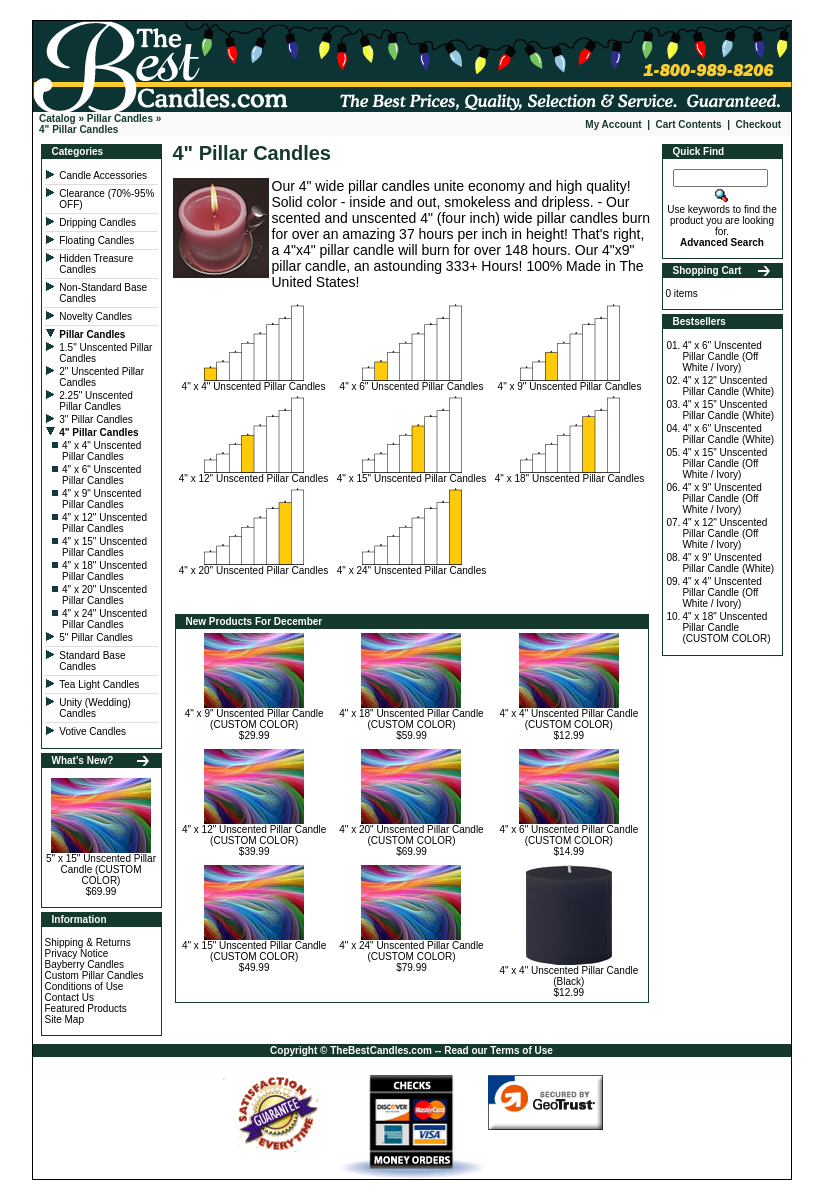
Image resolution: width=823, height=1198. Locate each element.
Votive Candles (94, 731)
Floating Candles (98, 240)
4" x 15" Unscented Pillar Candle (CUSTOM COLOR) (254, 951)
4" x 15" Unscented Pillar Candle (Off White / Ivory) (724, 463)
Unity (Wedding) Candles (95, 708)
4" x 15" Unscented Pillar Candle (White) (728, 410)
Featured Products (86, 1008)
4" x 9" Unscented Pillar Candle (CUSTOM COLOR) (254, 719)
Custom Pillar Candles (94, 975)
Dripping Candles (97, 222)
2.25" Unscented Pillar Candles (96, 401)
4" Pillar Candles (78, 129)
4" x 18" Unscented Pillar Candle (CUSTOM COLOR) (411, 719)
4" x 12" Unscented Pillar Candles (104, 523)
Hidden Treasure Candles (96, 264)
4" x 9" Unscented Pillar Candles (101, 499)
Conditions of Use (84, 986)
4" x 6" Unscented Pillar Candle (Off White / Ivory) (721, 356)
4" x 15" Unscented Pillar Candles (104, 547)
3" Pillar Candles (97, 419)
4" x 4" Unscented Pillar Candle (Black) (568, 976)
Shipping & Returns (88, 942)
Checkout (759, 124)
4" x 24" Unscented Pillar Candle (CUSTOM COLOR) (411, 951)
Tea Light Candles (99, 684)
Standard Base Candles (92, 661)
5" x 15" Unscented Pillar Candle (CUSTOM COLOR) (101, 869)
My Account (613, 124)
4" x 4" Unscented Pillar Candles (101, 451)
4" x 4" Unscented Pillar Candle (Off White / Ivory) (721, 592)
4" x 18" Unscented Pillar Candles (104, 571)
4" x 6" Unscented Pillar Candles (101, 475)
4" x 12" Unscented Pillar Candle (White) (728, 386)
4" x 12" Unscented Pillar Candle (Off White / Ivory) (724, 533)
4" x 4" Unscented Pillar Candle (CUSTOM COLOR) (568, 719)
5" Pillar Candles (97, 637)
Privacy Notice (77, 953)
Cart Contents (689, 124)
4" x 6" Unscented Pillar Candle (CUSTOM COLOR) (568, 835)
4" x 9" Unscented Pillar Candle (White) (728, 563)
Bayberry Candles (84, 964)
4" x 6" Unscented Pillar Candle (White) (728, 434)
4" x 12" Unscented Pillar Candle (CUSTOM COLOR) (254, 835)
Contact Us (69, 997)
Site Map (64, 1019)
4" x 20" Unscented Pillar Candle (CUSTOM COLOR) (411, 835)
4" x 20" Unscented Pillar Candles (104, 595)
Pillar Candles (120, 118)
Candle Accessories (104, 175)
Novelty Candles (97, 316)
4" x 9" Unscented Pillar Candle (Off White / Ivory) (721, 498)
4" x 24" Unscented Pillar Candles (104, 619)
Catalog (57, 118)
